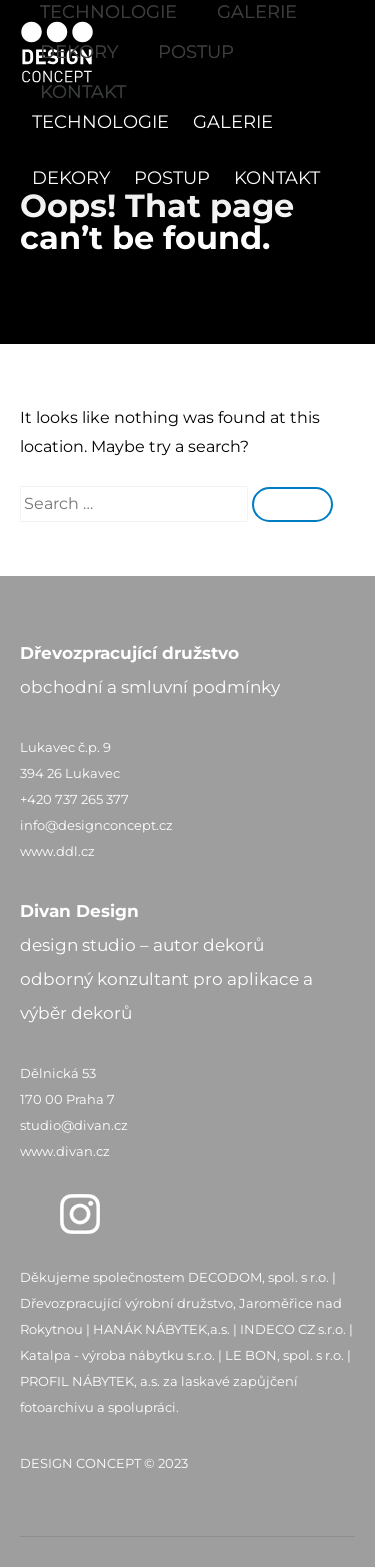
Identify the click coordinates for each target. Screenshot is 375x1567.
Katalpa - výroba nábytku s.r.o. (117, 1355)
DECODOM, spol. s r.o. (258, 1277)
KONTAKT (277, 178)
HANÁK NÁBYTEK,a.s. (161, 1329)
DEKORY (71, 178)
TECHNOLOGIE (100, 122)
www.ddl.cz (57, 851)
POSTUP (172, 178)
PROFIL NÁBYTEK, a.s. (90, 1381)
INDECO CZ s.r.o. (293, 1329)
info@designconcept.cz (96, 825)
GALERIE (233, 122)
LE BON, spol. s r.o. (284, 1355)
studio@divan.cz (74, 1125)
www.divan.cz (65, 1151)
